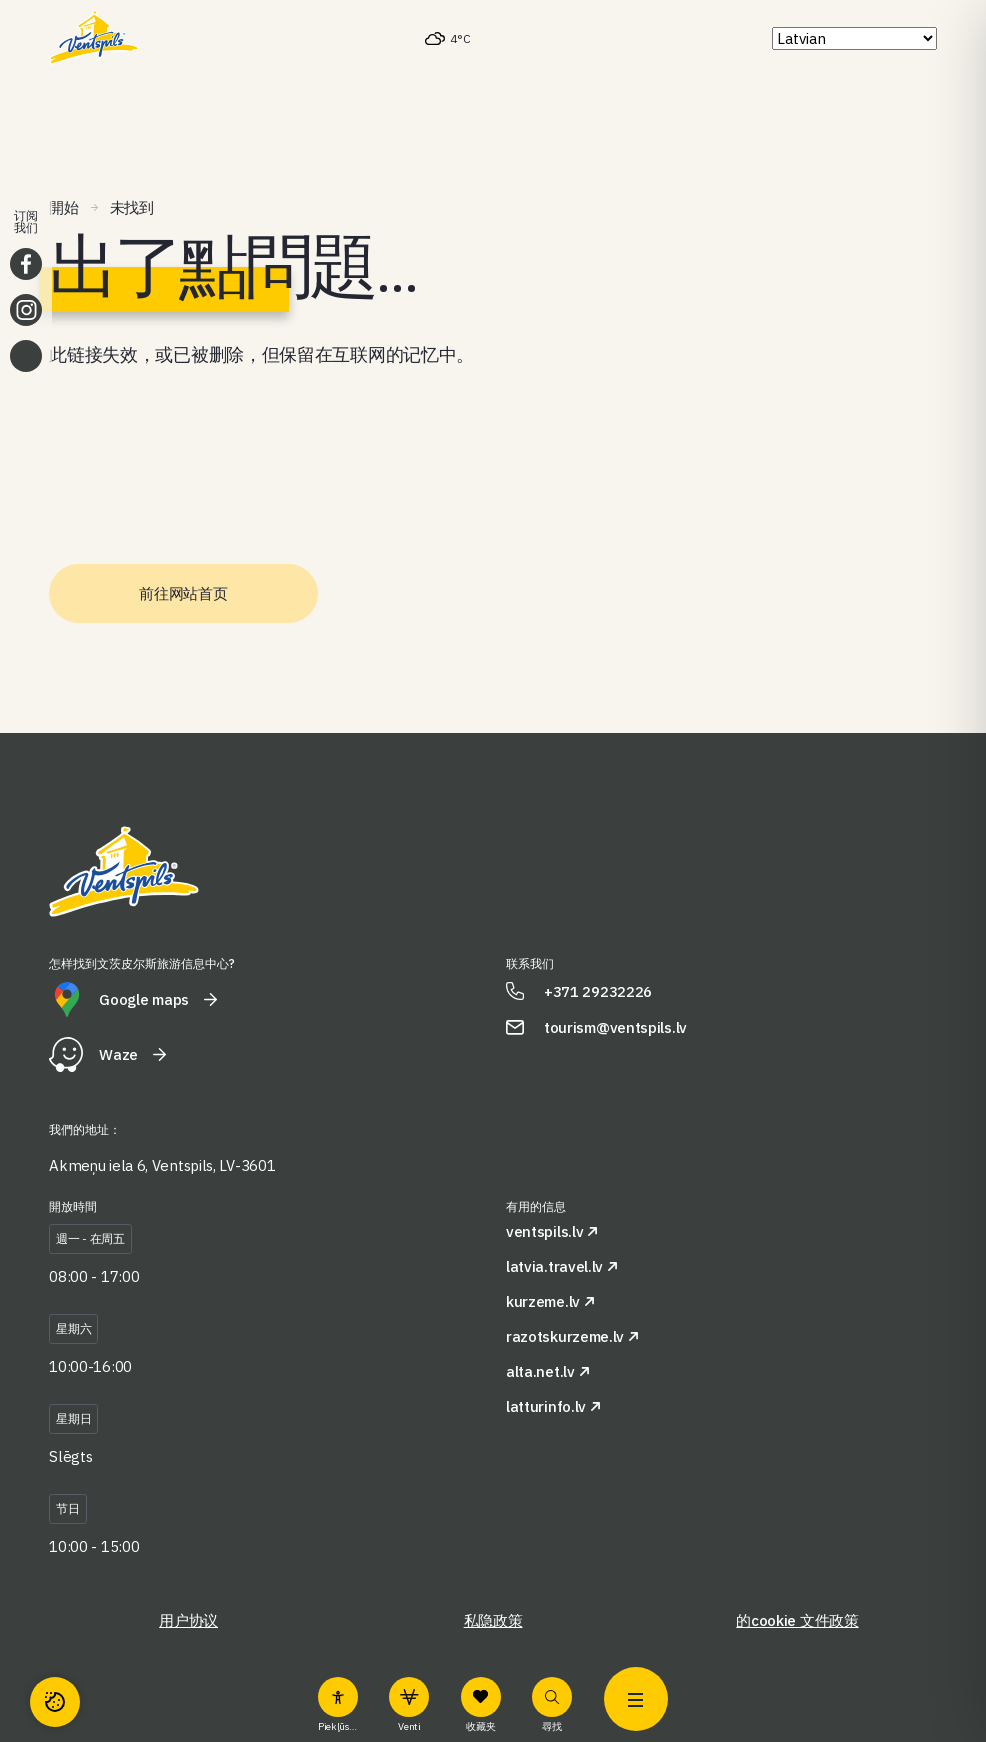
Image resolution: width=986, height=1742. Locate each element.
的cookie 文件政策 (797, 1620)
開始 (63, 207)
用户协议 (188, 1620)
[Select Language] (854, 38)
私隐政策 (493, 1620)
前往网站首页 (183, 593)
